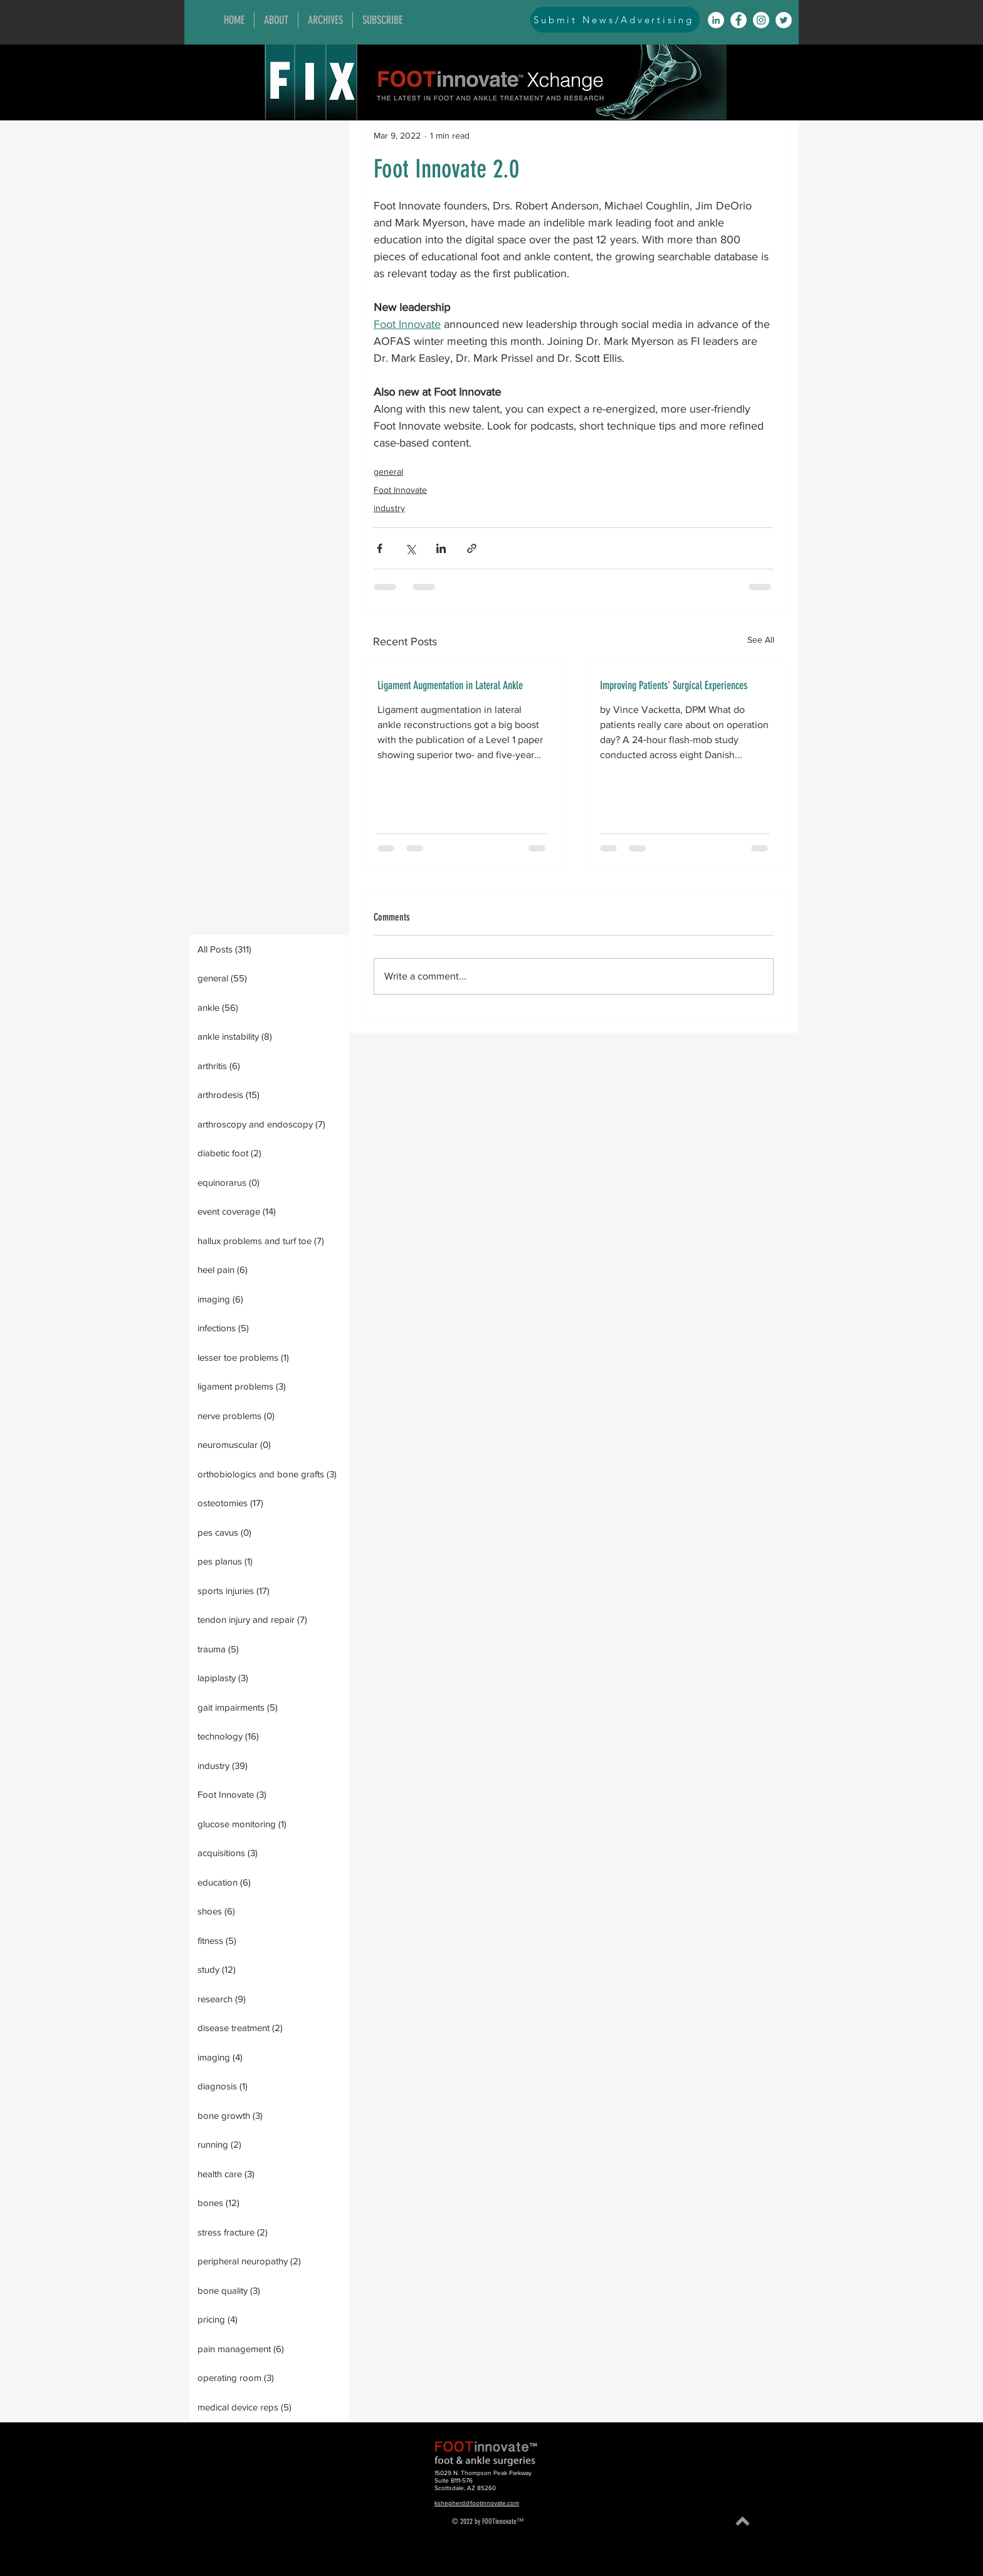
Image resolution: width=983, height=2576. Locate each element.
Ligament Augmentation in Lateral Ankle (450, 685)
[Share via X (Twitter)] (410, 548)
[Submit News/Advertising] (615, 20)
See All (760, 640)
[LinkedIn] (716, 20)
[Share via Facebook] (380, 548)
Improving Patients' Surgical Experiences (673, 685)
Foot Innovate (400, 490)
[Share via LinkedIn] (441, 548)
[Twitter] (783, 20)
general (388, 472)
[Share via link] (472, 548)
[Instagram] (761, 20)
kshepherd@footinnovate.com (476, 2502)
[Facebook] (738, 20)
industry (389, 508)
